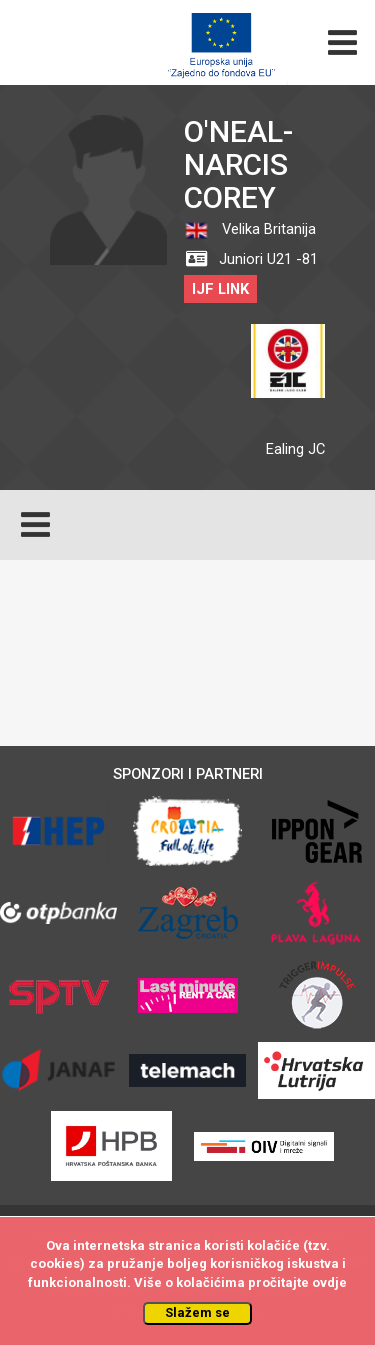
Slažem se (197, 1312)
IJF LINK (220, 289)
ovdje (329, 1282)
